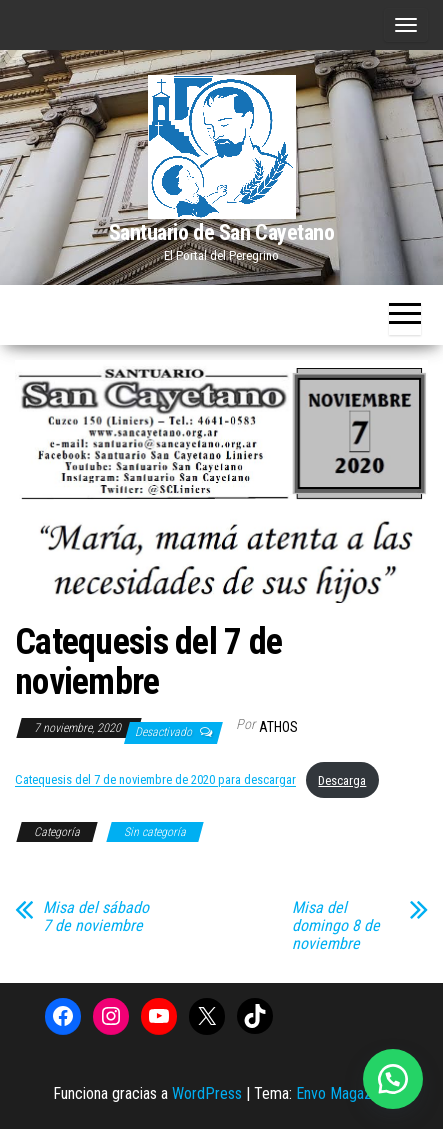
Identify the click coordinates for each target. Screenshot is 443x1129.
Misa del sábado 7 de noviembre (96, 917)
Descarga (342, 780)
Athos (278, 727)
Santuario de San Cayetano (222, 232)
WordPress (207, 1093)
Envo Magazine (343, 1093)
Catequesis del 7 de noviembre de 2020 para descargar (155, 780)
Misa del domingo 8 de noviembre (336, 926)
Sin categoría (155, 832)
